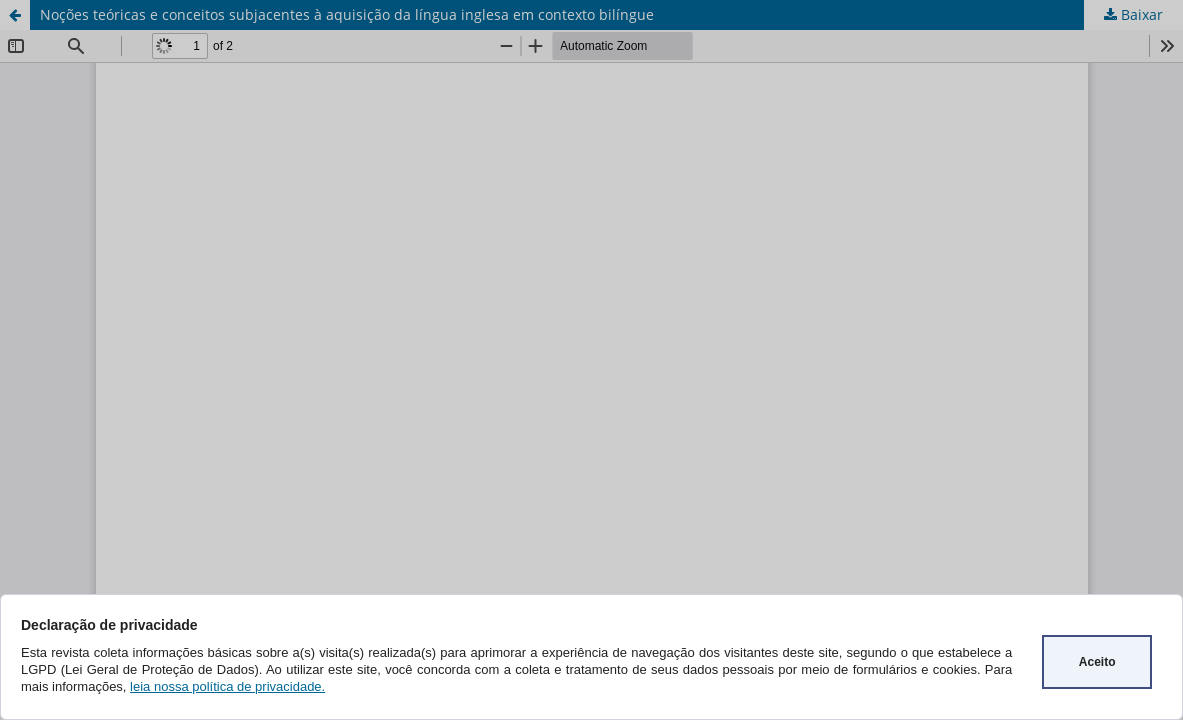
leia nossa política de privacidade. (227, 686)
